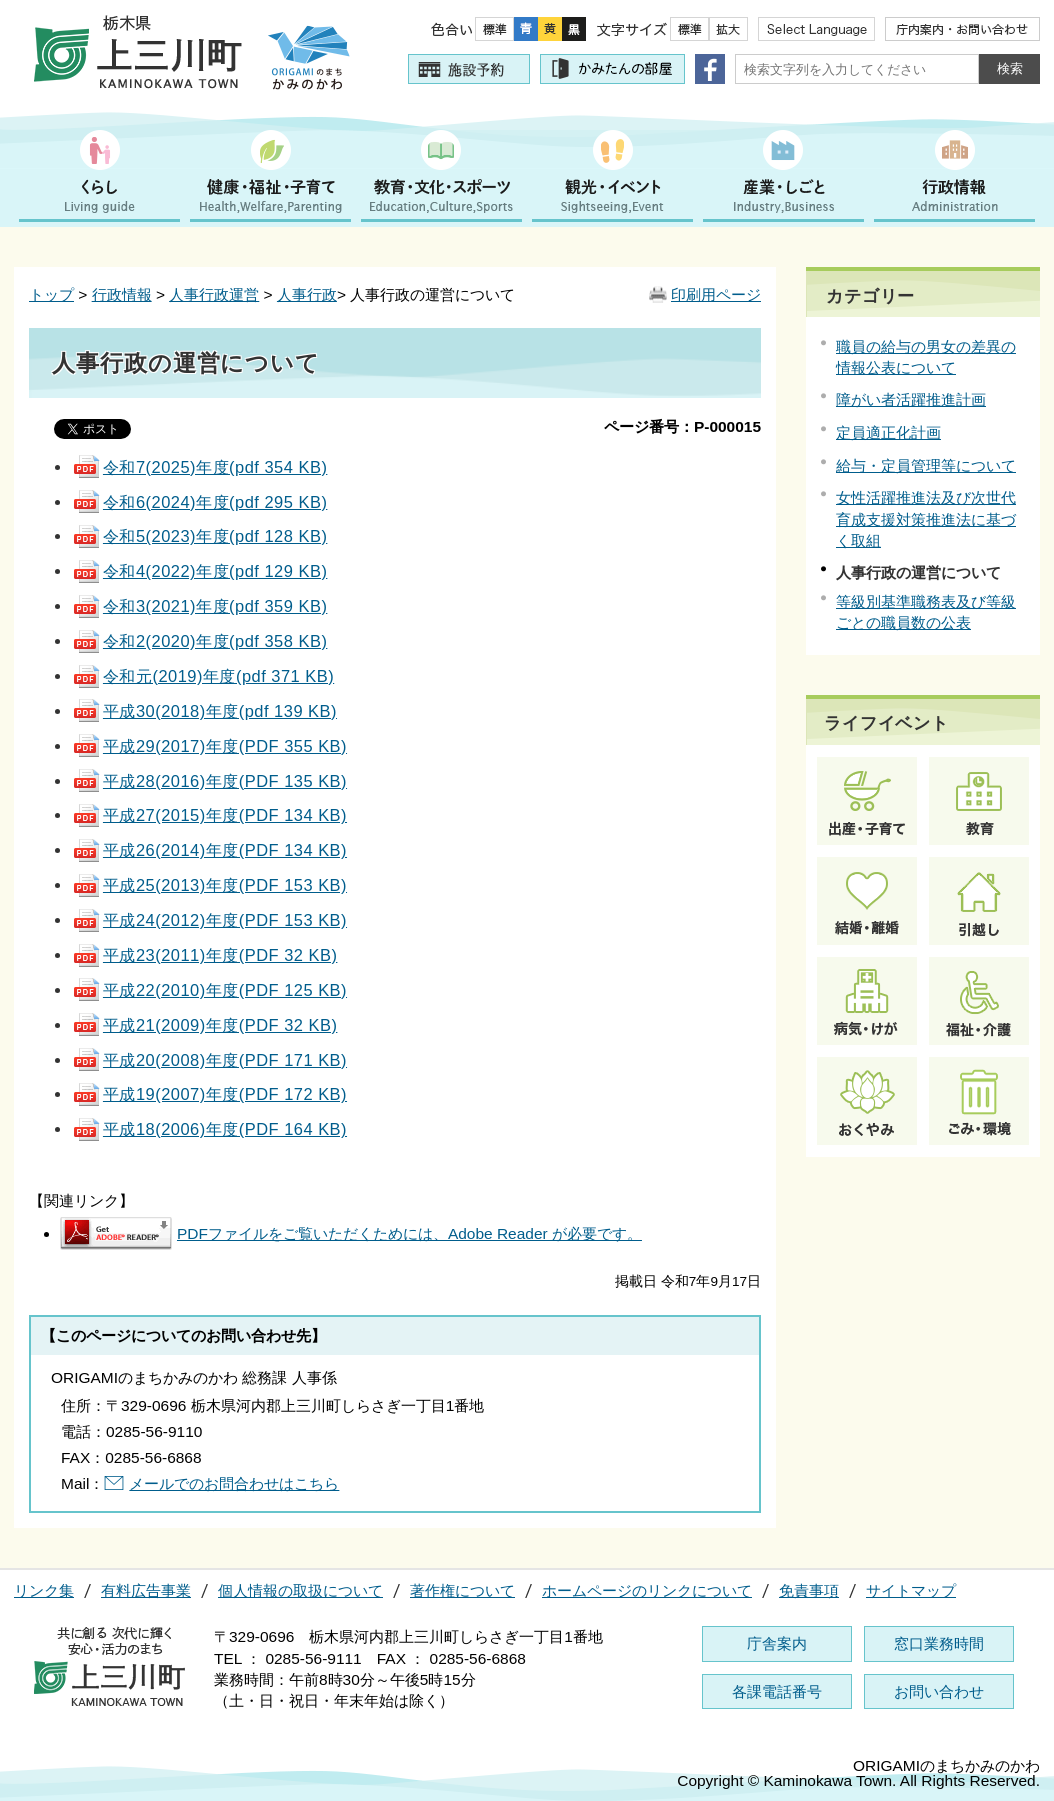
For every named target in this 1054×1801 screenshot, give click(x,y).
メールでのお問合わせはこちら (234, 1483)
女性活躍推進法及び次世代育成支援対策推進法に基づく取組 (926, 518)
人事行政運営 (214, 294)
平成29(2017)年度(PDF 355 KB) (209, 746)
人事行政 (307, 294)
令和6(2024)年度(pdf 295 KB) (199, 502)
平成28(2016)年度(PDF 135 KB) (209, 781)
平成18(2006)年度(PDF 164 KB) (209, 1129)
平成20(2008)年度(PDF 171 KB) (209, 1060)
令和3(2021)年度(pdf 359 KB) (199, 606)
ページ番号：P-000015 (682, 426)
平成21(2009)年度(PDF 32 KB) (204, 1025)
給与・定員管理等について (926, 465)
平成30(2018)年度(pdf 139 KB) (204, 711)
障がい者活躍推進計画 (911, 399)
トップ (51, 294)
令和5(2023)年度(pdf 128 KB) (199, 536)
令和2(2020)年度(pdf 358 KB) (199, 641)
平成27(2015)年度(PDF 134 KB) (209, 815)
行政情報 (122, 294)
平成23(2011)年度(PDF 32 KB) (204, 955)
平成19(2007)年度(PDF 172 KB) (209, 1094)
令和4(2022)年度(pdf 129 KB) (199, 571)
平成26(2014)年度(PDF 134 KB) (209, 850)
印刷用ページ (716, 294)
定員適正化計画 (888, 432)
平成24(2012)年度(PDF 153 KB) (209, 920)
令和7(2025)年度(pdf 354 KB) (199, 467)
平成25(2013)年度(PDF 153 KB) (209, 885)
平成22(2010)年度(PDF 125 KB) (209, 990)
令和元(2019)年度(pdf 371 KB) (203, 676)
